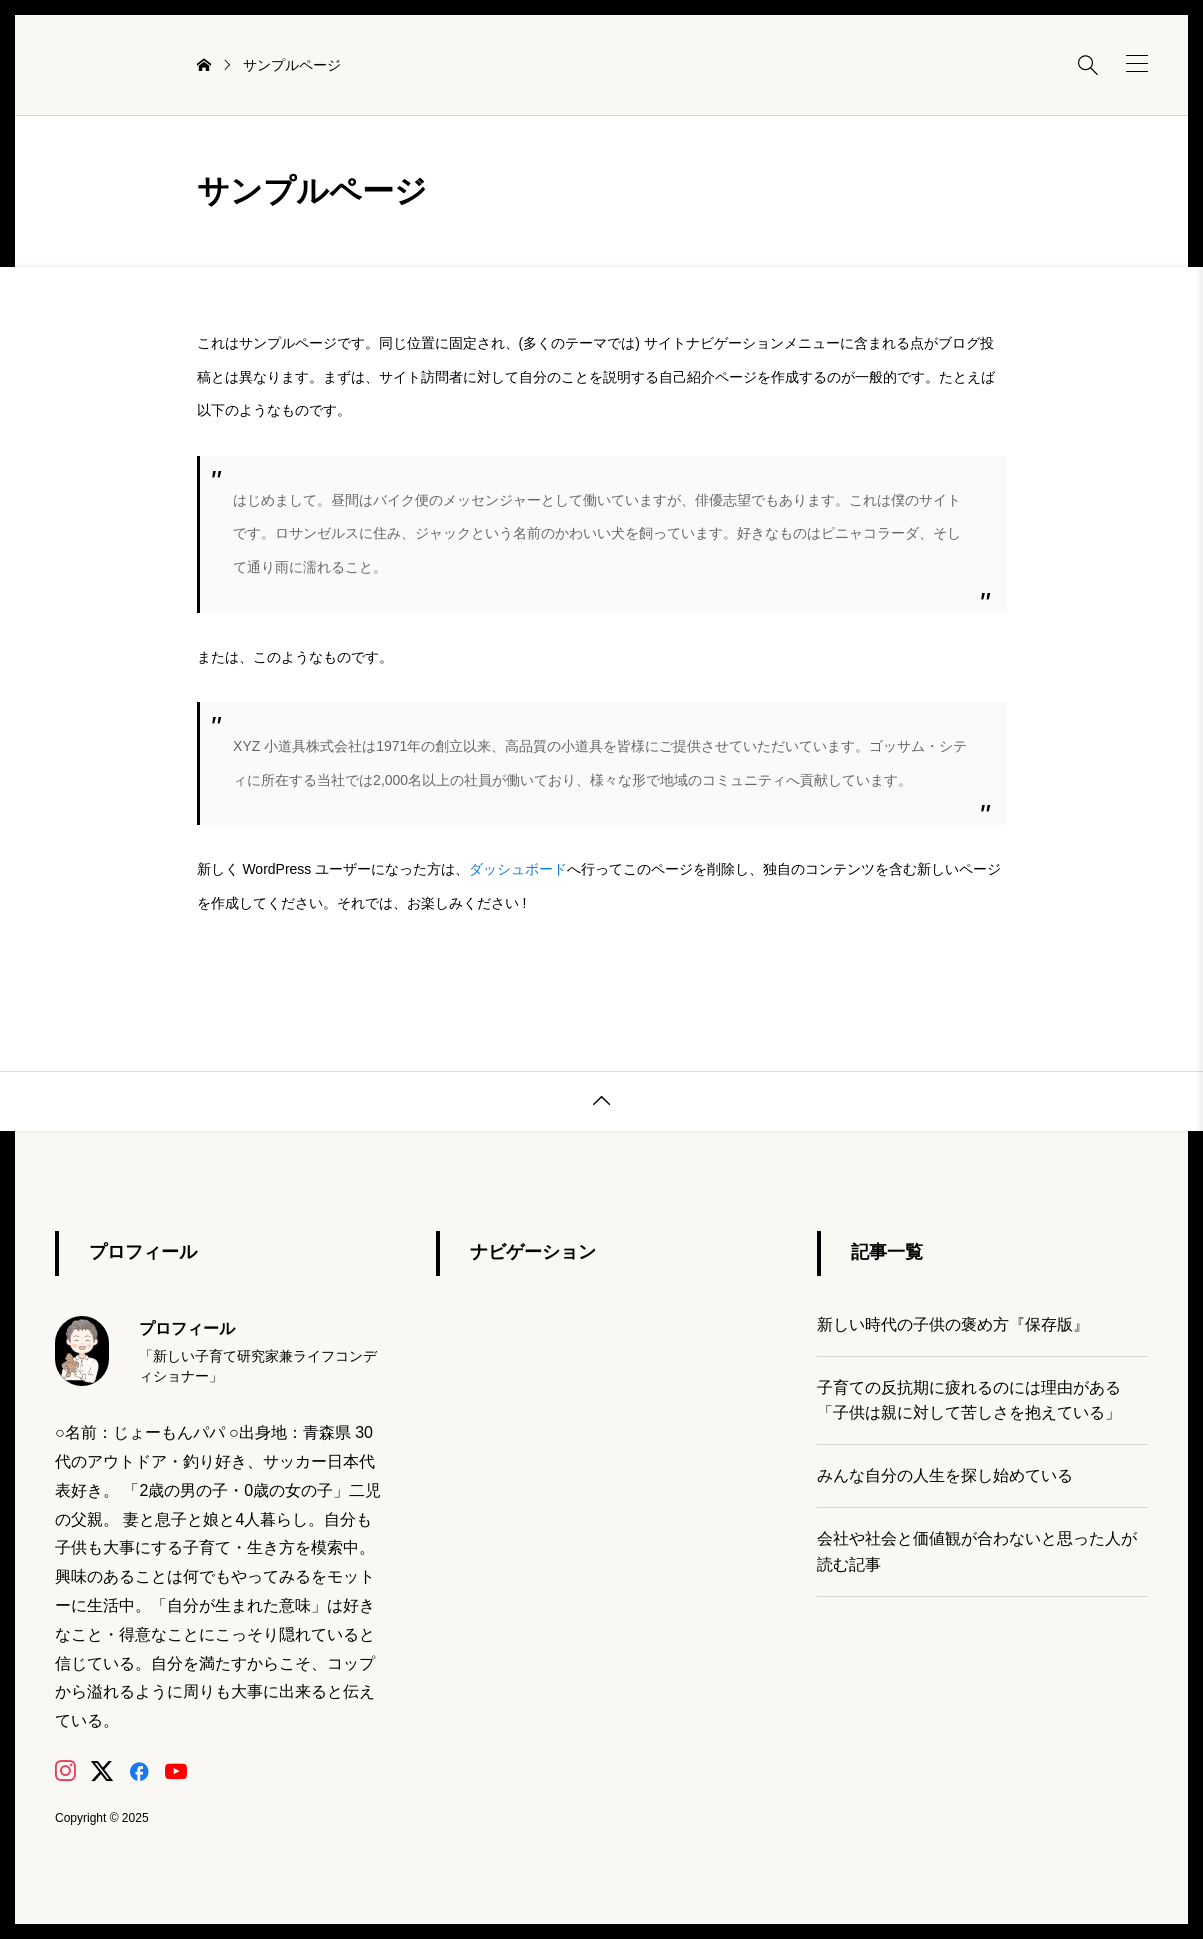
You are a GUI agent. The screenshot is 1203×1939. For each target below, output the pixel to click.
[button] (1137, 63)
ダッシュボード (518, 869)
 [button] (602, 1101)
